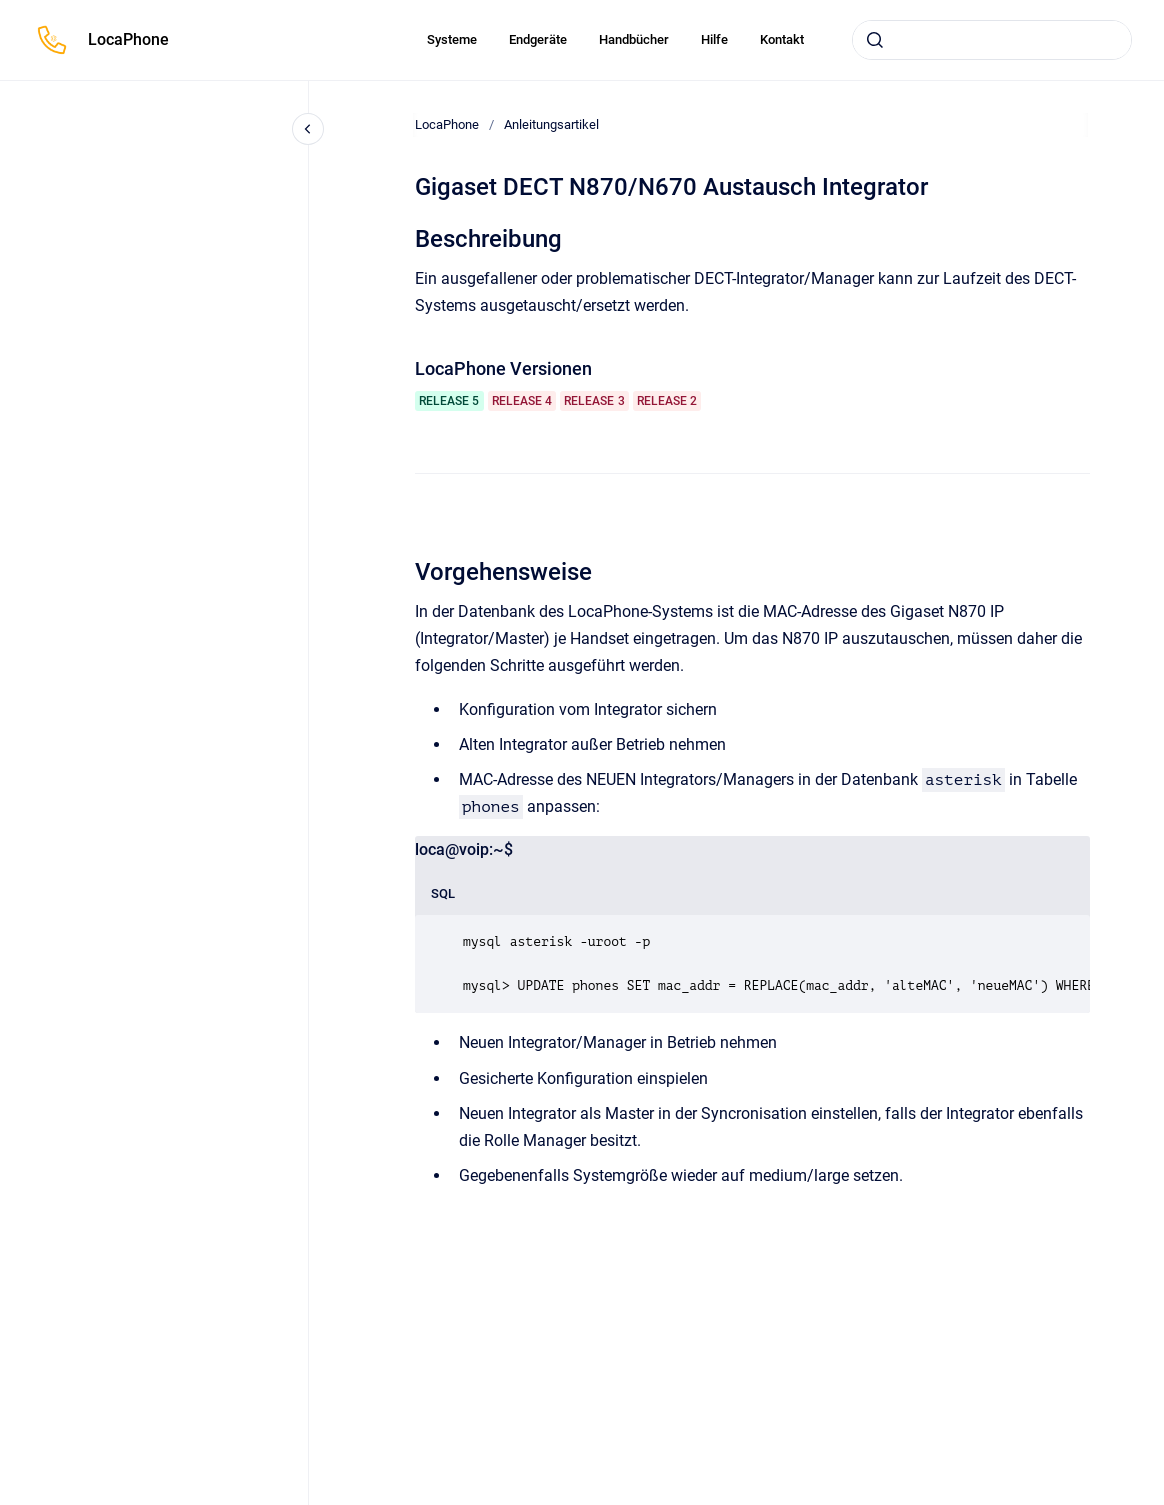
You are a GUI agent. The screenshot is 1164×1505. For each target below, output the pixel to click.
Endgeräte (538, 39)
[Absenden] (875, 40)
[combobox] (992, 40)
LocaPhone (128, 39)
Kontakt (782, 39)
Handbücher (634, 39)
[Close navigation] (308, 129)
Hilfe (714, 39)
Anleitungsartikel (551, 124)
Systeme (452, 39)
